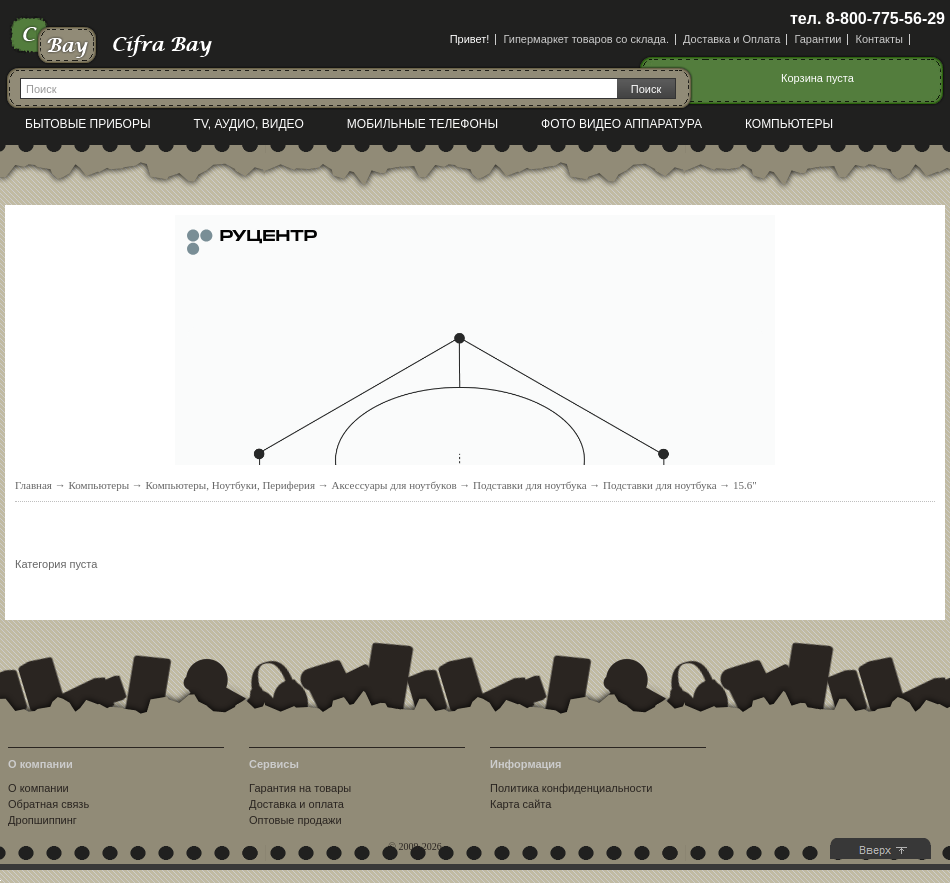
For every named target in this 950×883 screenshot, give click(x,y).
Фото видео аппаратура (621, 124)
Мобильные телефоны (422, 124)
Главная (33, 485)
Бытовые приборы (88, 124)
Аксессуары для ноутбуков (394, 485)
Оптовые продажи (295, 820)
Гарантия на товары (300, 788)
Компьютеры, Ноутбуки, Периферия (231, 485)
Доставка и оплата (296, 804)
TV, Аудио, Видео (249, 124)
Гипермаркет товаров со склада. (586, 39)
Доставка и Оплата (731, 39)
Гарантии (817, 39)
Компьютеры (789, 124)
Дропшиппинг (42, 820)
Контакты (879, 39)
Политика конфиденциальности (571, 788)
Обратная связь (48, 804)
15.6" (745, 485)
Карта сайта (520, 804)
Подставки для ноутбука (530, 485)
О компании (38, 788)
